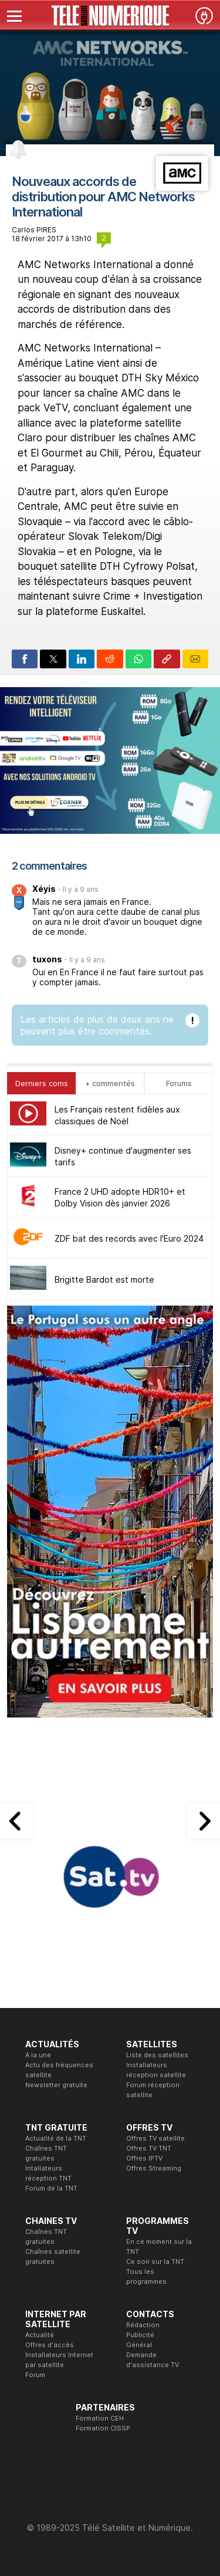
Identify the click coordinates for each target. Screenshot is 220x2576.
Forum (35, 2375)
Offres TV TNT (148, 2148)
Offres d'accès (49, 2345)
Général (139, 2345)
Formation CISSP (103, 2428)
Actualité (39, 2335)
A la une (38, 2055)
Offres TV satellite (155, 2138)
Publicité (140, 2335)
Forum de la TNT (51, 2188)
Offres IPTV (144, 2158)
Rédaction (143, 2325)
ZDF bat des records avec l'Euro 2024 (129, 1238)
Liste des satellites (157, 2055)
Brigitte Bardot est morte (104, 1279)
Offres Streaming (153, 2168)
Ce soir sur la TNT (155, 2261)
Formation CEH (100, 2418)
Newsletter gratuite (56, 2085)
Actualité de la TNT (55, 2138)
